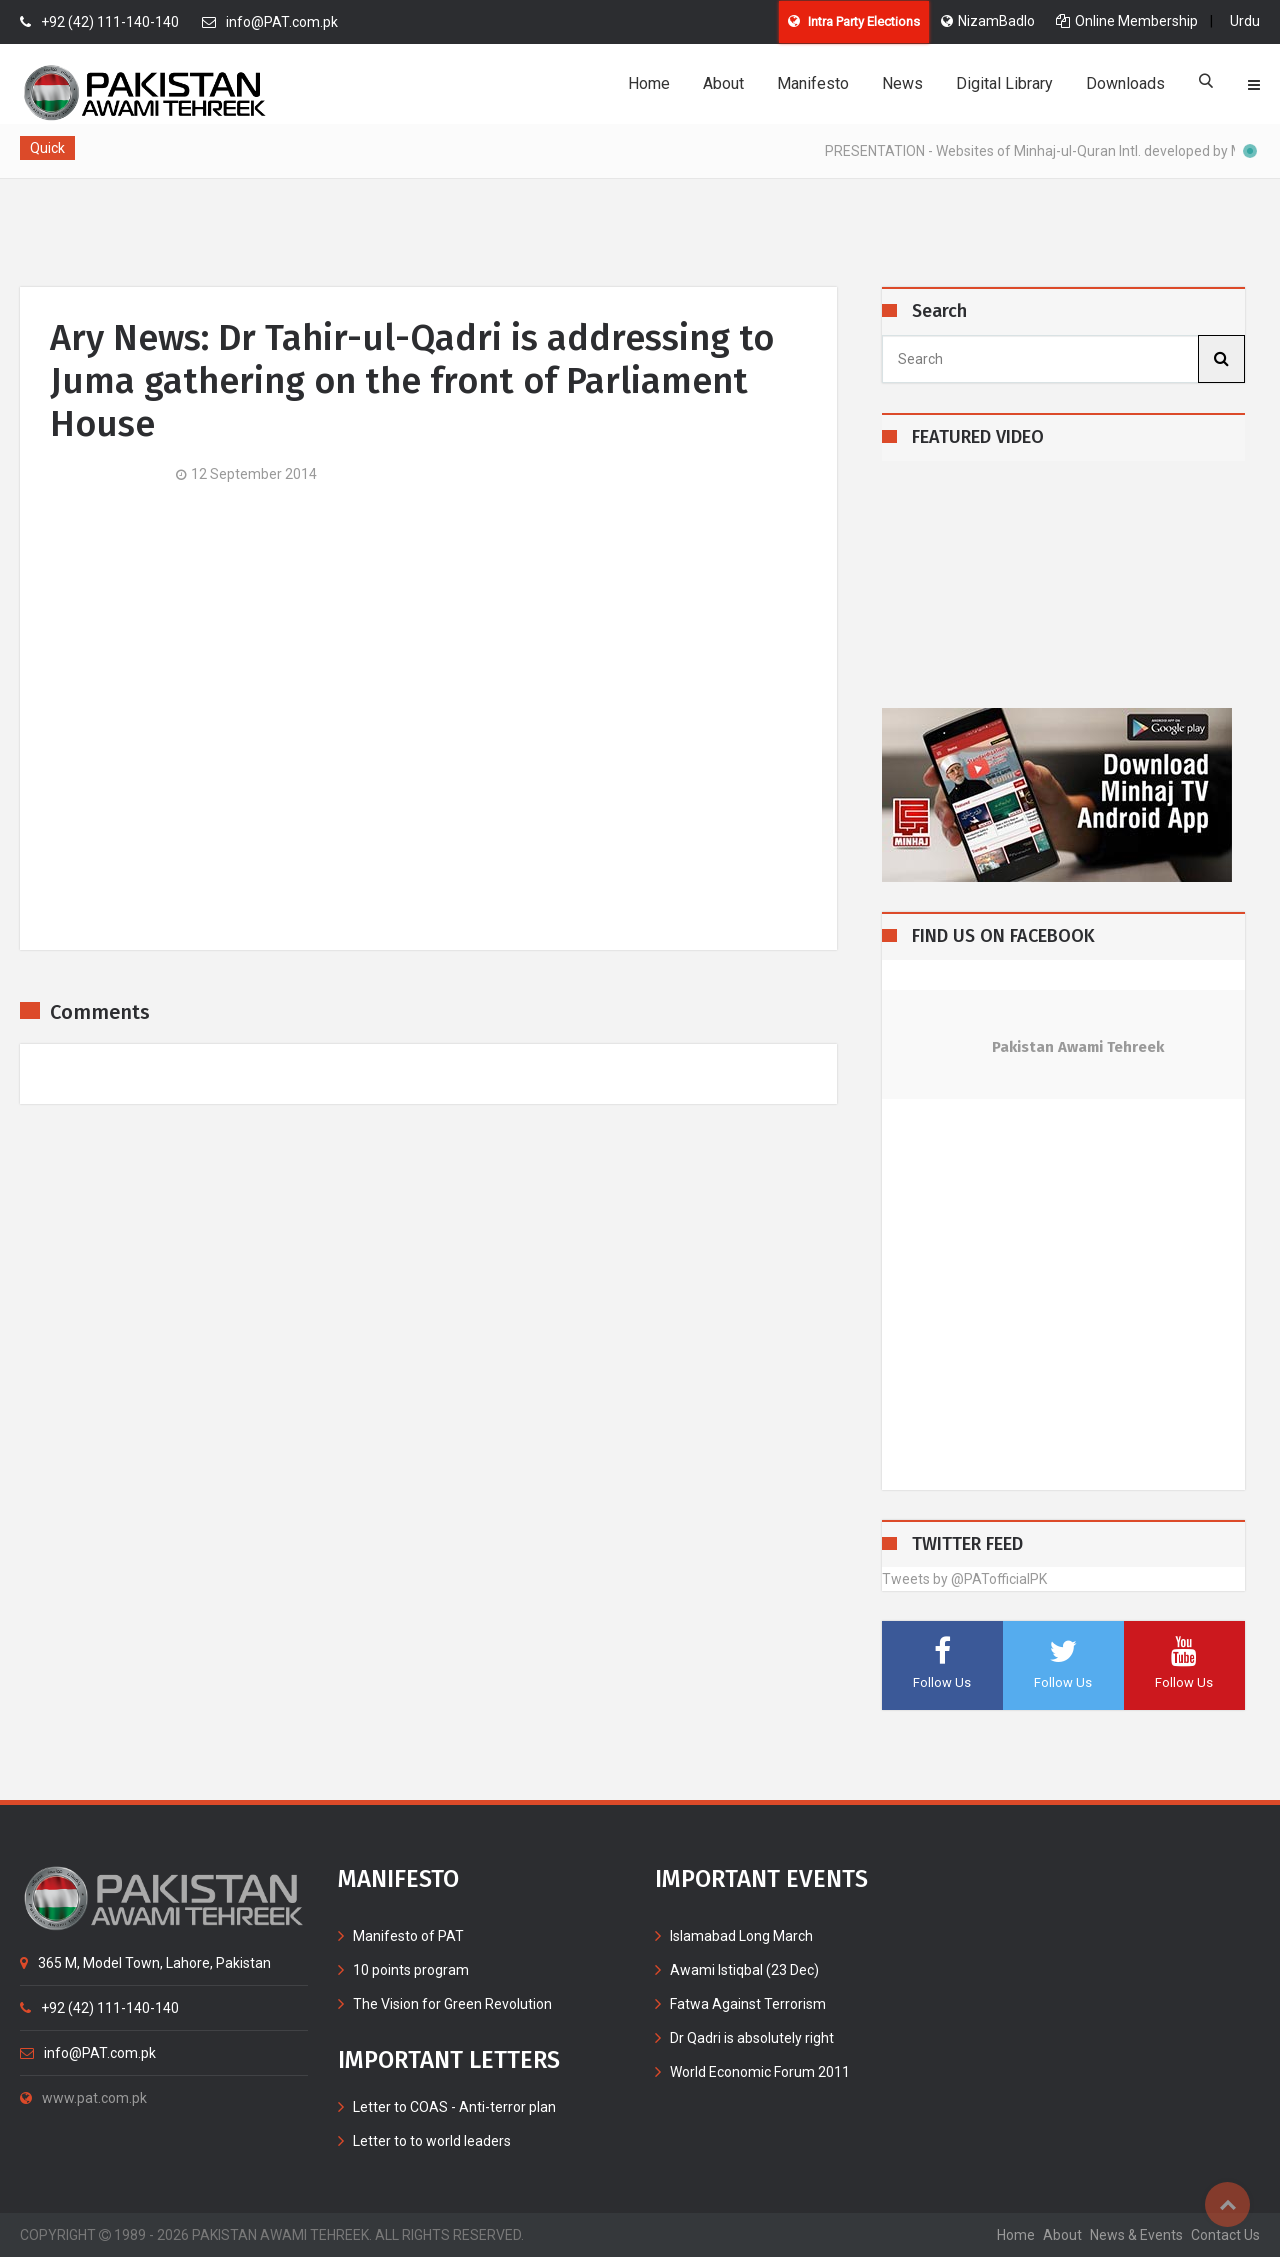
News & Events (1136, 2235)
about (1062, 2235)
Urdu (1245, 21)
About (723, 83)
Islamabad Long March (741, 1936)
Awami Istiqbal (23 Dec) (744, 1970)
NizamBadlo (988, 21)
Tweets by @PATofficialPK (964, 1579)
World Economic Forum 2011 (760, 2072)
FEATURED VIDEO (978, 437)
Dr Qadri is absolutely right (752, 2038)
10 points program (411, 1970)
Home (649, 83)
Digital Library (1004, 83)
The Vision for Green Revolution (452, 2004)
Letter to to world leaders (432, 2141)
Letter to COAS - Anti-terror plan (454, 2107)
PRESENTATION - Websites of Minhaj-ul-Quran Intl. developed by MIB (1047, 151)
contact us (1225, 2235)
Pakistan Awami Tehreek (1078, 1047)
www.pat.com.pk (83, 2098)
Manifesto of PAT (408, 1936)
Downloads (1125, 83)
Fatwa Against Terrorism (748, 2004)
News (902, 83)
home (1016, 2235)
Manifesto (813, 83)
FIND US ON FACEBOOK (1003, 936)
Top (1227, 2204)
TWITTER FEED (967, 1544)
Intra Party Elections (854, 21)
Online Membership (1127, 21)
